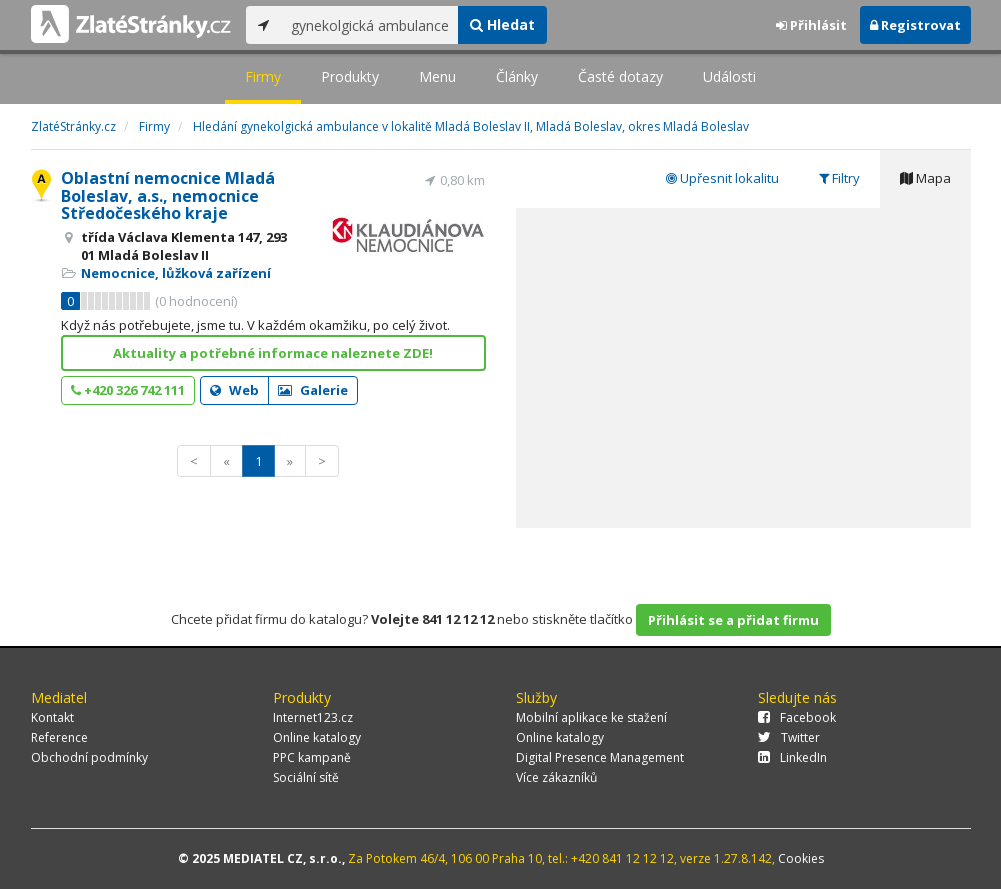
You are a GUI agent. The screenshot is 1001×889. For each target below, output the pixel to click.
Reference (59, 737)
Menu (437, 76)
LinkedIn (792, 757)
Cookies (801, 858)
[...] (369, 25)
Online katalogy (317, 737)
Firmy (263, 76)
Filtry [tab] (839, 178)
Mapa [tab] (925, 178)
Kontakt (52, 717)
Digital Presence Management (600, 757)
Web (234, 390)
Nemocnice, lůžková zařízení (176, 273)
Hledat (502, 24)
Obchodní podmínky (89, 757)
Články (517, 76)
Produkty (350, 76)
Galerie (313, 390)
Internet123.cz (313, 717)
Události (729, 76)
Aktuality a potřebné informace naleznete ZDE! (273, 353)
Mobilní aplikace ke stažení (591, 717)
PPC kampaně (312, 757)
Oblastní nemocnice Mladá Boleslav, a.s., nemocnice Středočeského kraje (168, 195)
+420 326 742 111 (128, 390)
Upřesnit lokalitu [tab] (722, 178)
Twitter (789, 737)
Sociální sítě (306, 777)
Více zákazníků (556, 777)
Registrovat (915, 25)
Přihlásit (811, 25)
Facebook (797, 717)
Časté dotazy (620, 76)
